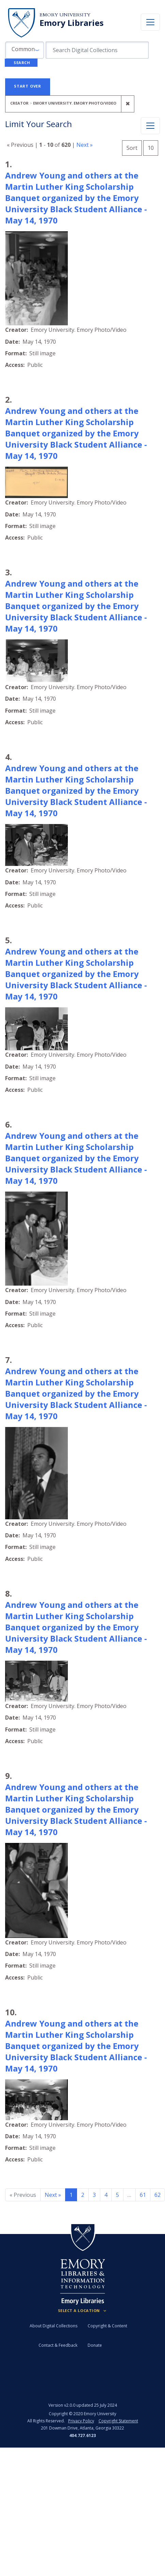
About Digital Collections (53, 2326)
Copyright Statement (118, 2421)
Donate (95, 2345)
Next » (84, 145)
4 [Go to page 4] (105, 2195)
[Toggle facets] (150, 125)
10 (153, 147)
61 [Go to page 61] (143, 2195)
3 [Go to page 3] (94, 2195)
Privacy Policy (81, 2421)
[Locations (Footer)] (82, 2311)
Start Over (27, 86)
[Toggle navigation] (150, 22)
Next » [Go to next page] (53, 2195)
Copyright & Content (107, 2326)
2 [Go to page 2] (82, 2195)
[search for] (97, 50)
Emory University (65, 15)
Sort (131, 148)
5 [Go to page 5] (117, 2195)
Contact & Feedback (58, 2345)
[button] (24, 50)
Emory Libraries (72, 23)
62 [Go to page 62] (157, 2195)
